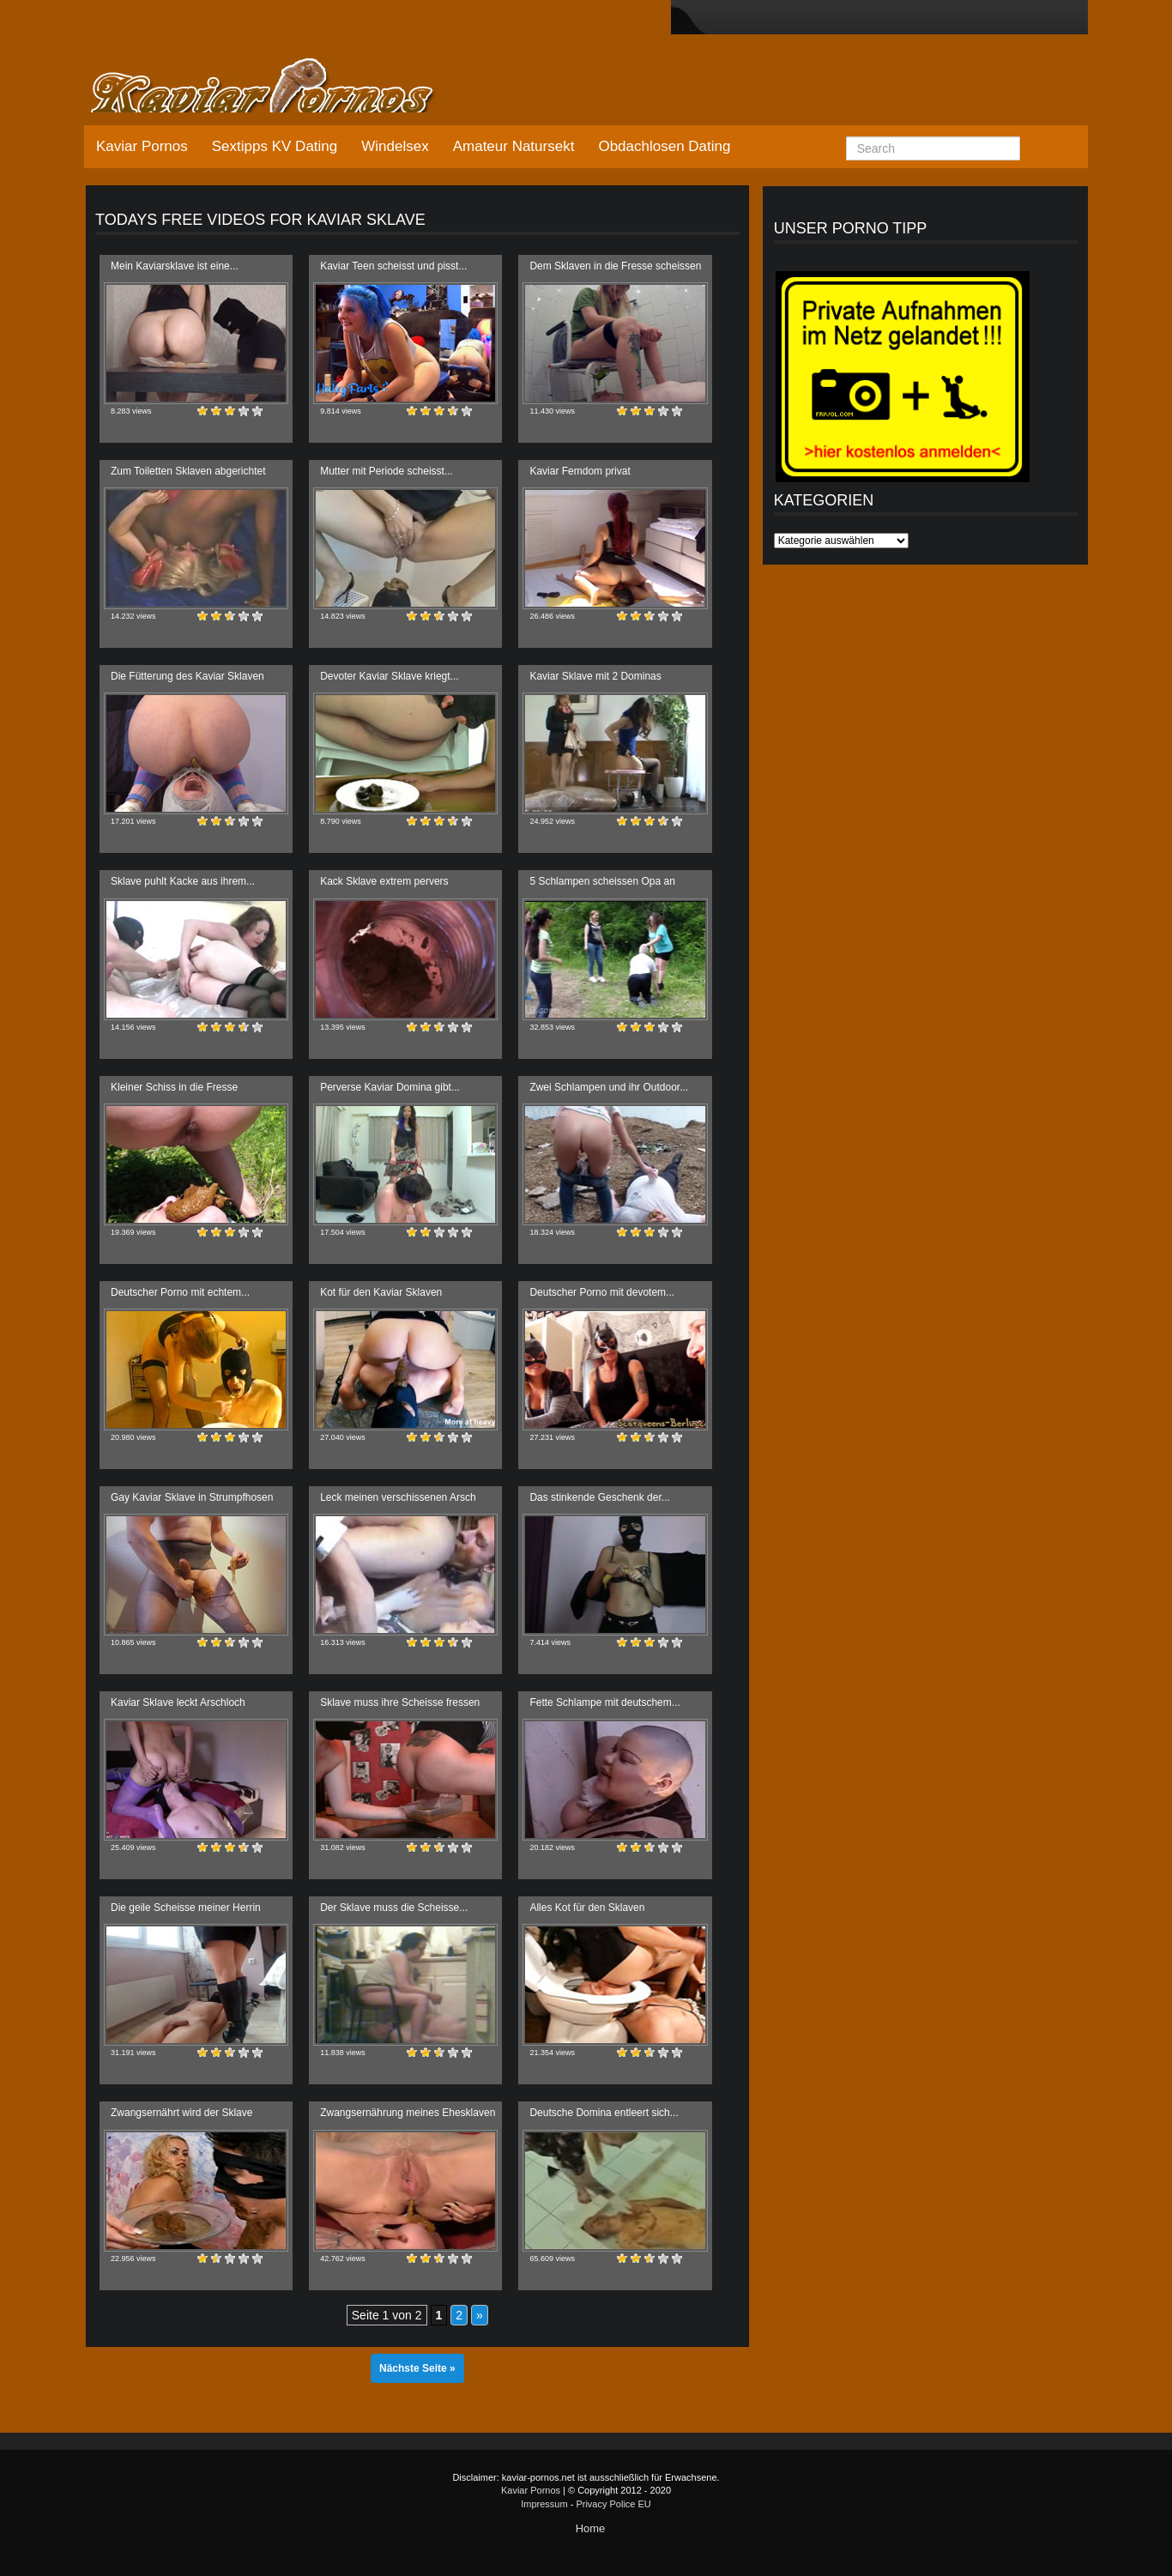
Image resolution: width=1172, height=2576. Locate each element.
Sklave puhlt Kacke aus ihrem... (183, 881)
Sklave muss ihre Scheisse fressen (400, 1702)
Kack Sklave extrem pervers (384, 881)
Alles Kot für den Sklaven (586, 1908)
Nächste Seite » (417, 2368)
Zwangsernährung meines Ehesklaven (407, 2113)
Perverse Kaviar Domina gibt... (390, 1087)
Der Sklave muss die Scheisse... (394, 1908)
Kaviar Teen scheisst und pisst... (393, 266)
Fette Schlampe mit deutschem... (604, 1702)
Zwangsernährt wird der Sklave (181, 2113)
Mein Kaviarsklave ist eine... (175, 266)
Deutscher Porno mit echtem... (180, 1292)
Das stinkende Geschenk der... (599, 1497)
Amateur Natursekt (514, 146)
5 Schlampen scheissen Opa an (601, 881)
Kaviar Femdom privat (579, 471)
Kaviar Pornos (142, 146)
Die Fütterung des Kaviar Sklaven (187, 676)
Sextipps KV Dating (274, 146)
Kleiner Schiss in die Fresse (174, 1087)
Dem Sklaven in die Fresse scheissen (615, 266)
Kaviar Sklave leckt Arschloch (178, 1702)
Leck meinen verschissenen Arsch (397, 1497)
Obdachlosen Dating (664, 146)
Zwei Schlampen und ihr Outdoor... (608, 1087)
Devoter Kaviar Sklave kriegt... (389, 676)
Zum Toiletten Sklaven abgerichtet (188, 471)
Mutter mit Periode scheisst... (386, 471)
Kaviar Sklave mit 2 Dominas (595, 676)
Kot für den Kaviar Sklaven (381, 1292)
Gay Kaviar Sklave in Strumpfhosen (192, 1497)
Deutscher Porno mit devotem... (601, 1292)
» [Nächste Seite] (479, 2315)
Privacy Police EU (613, 2504)
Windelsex (394, 146)
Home (591, 2528)
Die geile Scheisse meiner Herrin (186, 1908)
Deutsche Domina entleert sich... (603, 2113)
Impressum (544, 2504)
